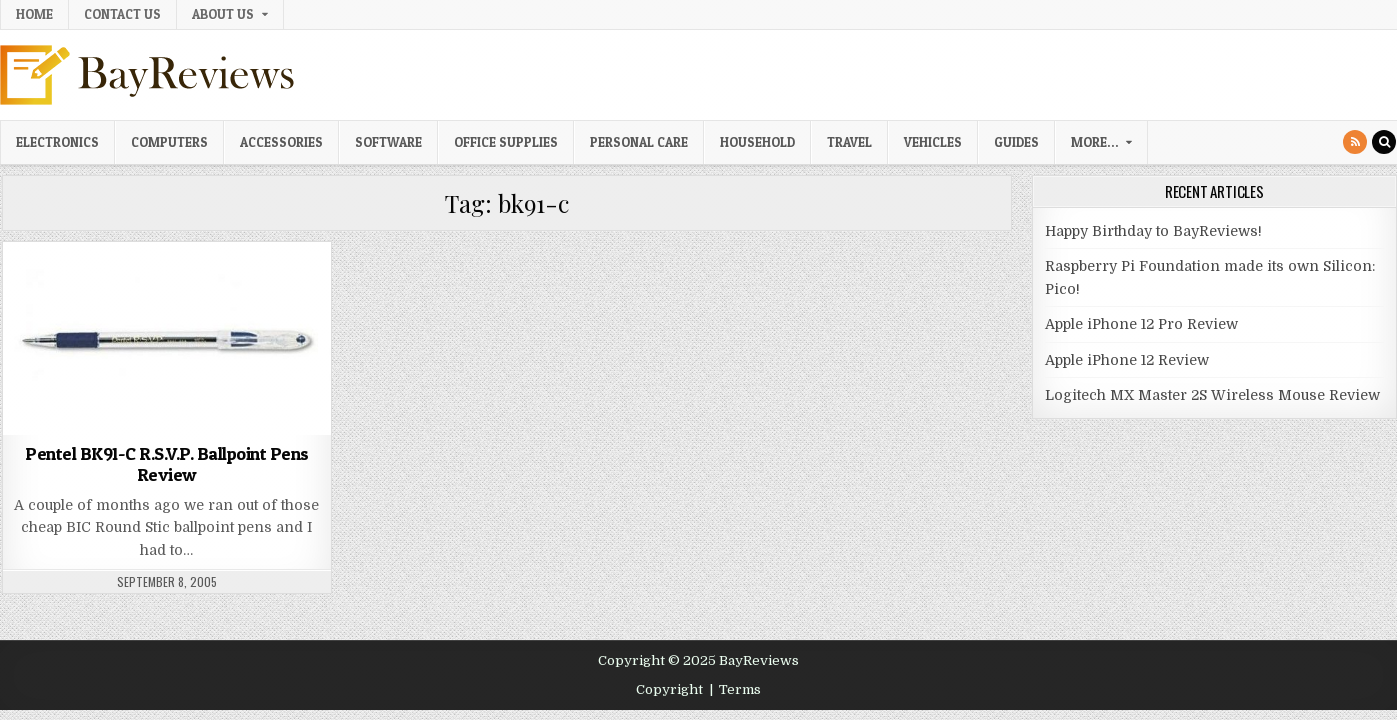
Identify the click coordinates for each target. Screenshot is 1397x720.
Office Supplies (506, 142)
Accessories (281, 142)
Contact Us (122, 14)
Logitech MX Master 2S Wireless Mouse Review (1212, 395)
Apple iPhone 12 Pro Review (1141, 324)
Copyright (669, 689)
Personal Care (639, 142)
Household (757, 142)
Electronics (57, 142)
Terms (740, 689)
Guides (1016, 142)
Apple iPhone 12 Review (1127, 360)
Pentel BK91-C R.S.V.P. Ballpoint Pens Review (167, 464)
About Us (223, 14)
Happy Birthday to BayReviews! (1153, 231)
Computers (169, 142)
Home (34, 14)
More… (1094, 142)
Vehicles (933, 142)
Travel (849, 142)
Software (388, 142)
